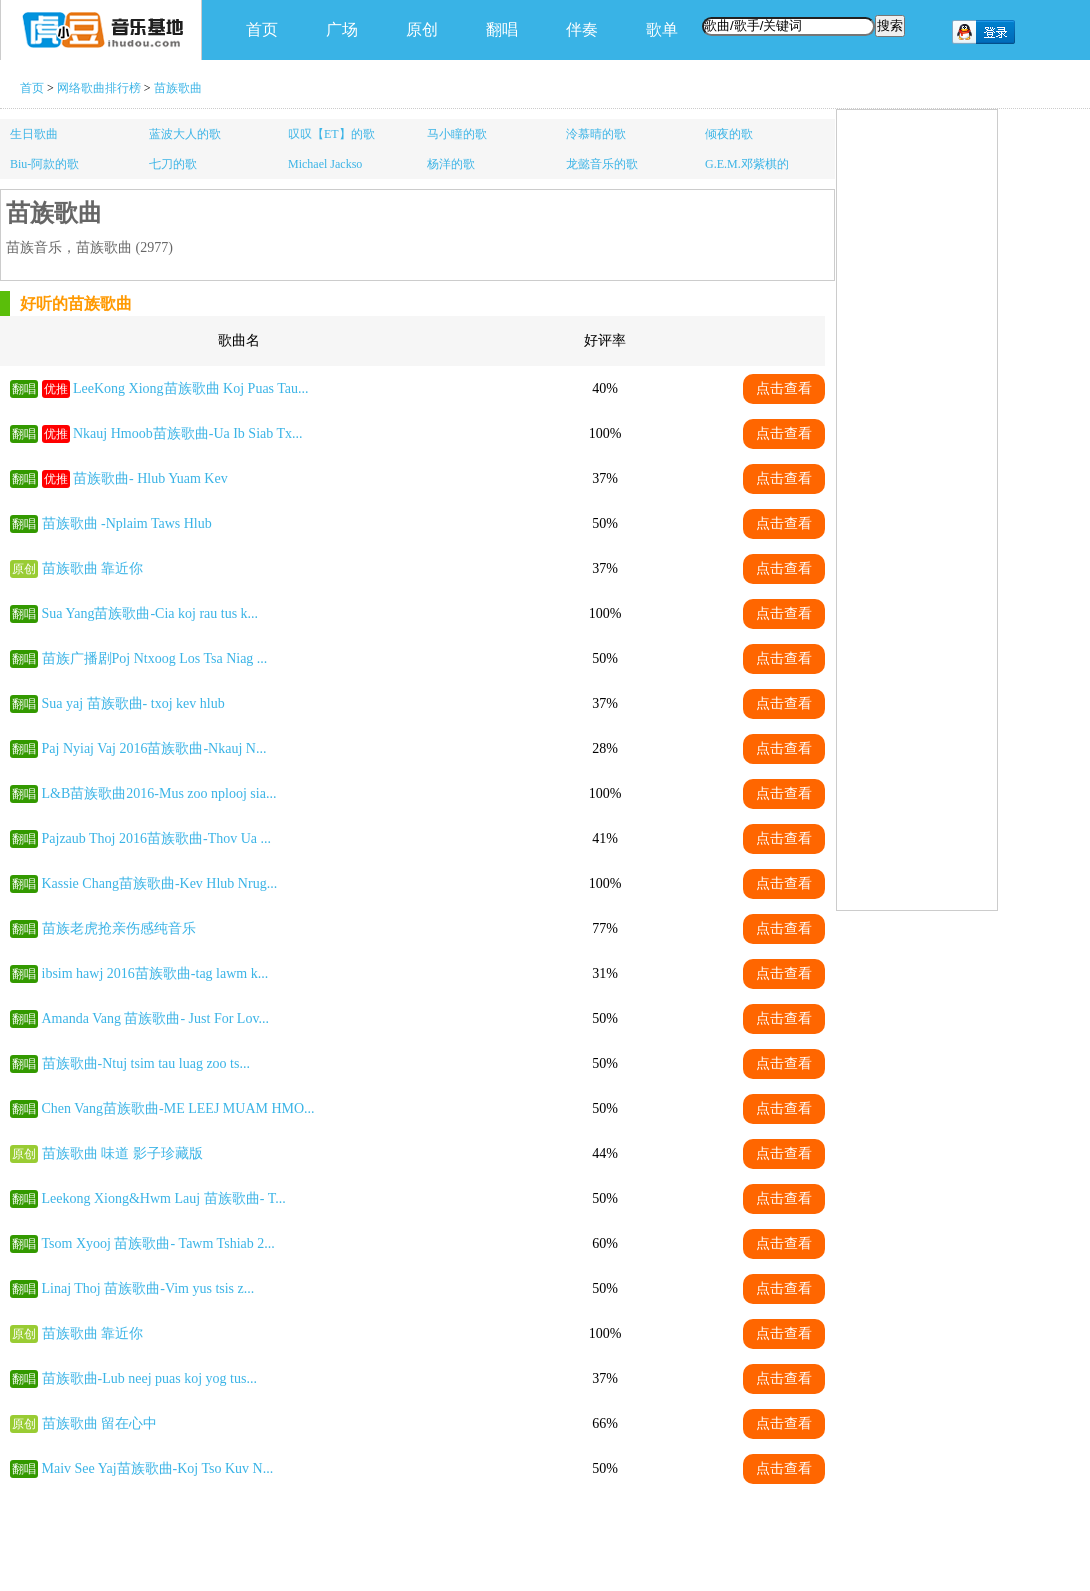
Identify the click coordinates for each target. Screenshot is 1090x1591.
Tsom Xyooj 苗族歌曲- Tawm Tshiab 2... (158, 1243)
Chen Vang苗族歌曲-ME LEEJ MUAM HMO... (178, 1108)
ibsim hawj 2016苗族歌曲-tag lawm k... (155, 973)
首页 (262, 29)
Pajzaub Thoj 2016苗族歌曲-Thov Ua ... (157, 838)
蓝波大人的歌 (185, 134)
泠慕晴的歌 (596, 134)
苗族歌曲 (178, 88)
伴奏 (582, 29)
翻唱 (502, 29)
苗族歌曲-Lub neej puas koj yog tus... (149, 1378)
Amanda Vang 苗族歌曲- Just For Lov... (156, 1018)
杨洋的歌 (451, 164)
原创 (422, 29)
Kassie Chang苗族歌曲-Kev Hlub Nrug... (160, 883)
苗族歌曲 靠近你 (93, 568)
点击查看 (784, 388)
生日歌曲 (34, 134)
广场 (342, 29)
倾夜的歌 (729, 134)
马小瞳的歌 (457, 134)
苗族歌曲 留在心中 (100, 1423)
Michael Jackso (325, 164)
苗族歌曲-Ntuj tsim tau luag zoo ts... (146, 1063)
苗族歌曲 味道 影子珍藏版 (122, 1153)
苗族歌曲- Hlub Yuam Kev (150, 478)
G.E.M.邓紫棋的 (747, 164)
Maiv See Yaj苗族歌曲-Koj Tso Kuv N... (158, 1468)
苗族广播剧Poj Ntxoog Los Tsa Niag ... (155, 658)
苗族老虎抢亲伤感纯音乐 (119, 928)
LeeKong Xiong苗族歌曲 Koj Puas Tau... (191, 388)
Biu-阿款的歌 (44, 164)
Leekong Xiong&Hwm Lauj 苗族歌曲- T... (164, 1198)
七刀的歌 (173, 164)
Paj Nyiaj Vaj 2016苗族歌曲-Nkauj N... (154, 748)
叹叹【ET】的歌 (331, 134)
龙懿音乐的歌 (602, 164)
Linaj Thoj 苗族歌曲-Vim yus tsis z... (148, 1288)
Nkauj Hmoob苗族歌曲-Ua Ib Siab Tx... (188, 433)
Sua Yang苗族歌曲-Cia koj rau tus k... (150, 613)
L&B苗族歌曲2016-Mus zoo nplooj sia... (159, 793)
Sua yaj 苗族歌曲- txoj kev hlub (133, 703)
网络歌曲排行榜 (99, 88)
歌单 (662, 29)
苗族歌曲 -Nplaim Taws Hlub (127, 523)
